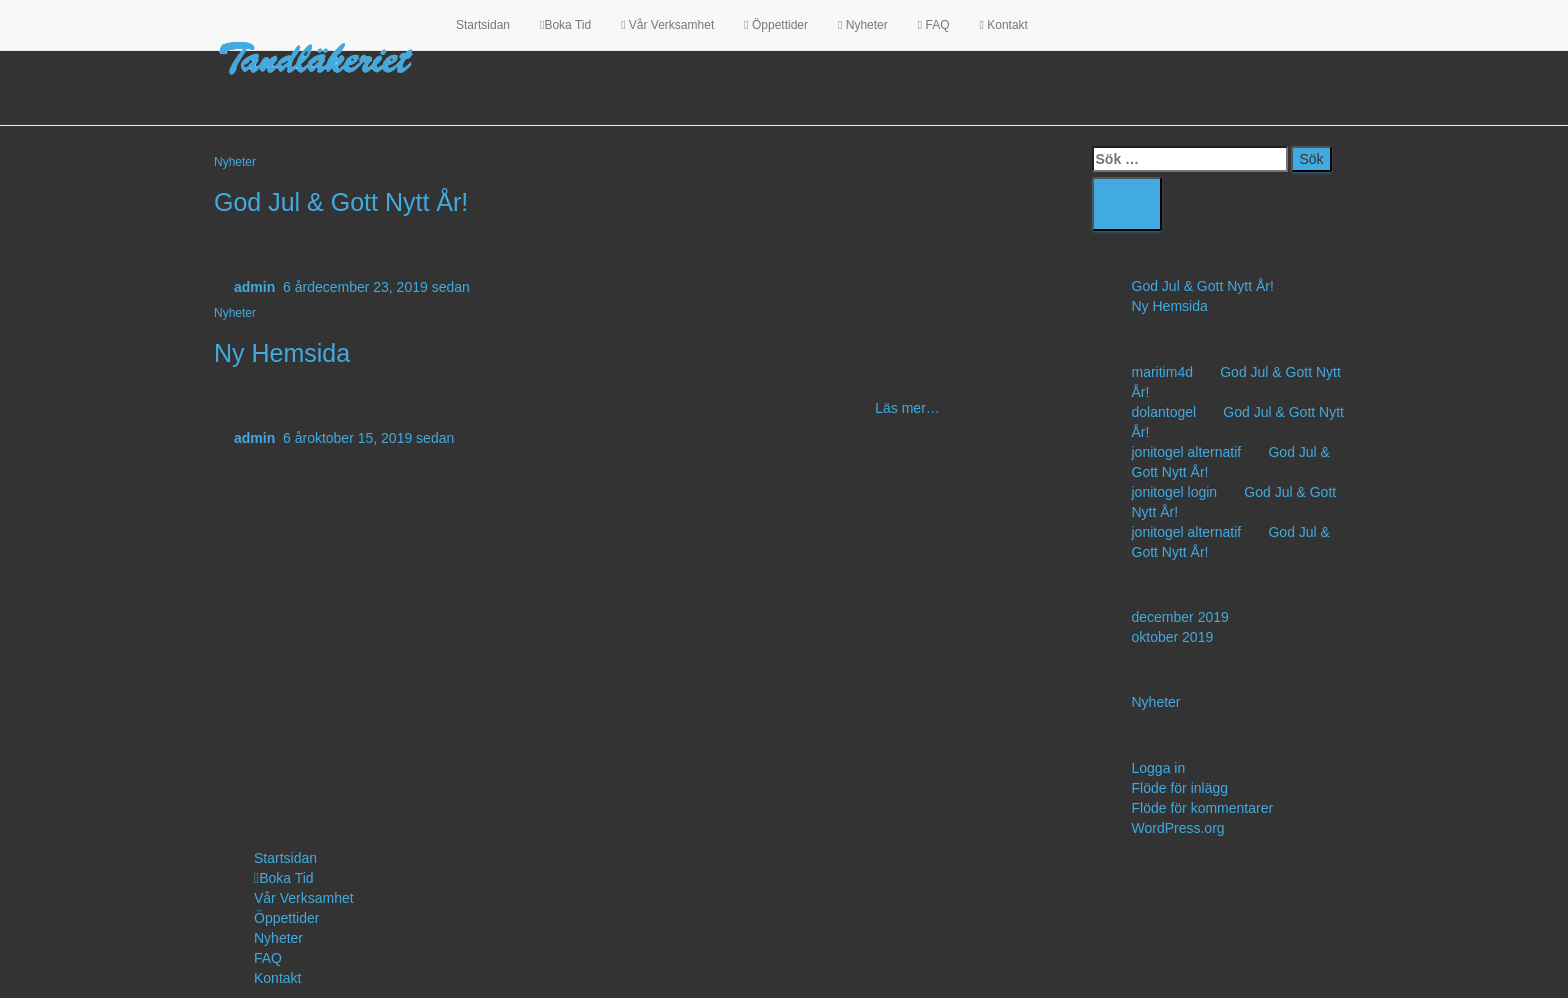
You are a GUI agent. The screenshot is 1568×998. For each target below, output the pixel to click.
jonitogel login (1175, 492)
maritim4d (1162, 372)
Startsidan (483, 25)
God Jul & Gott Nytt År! (341, 202)
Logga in (1159, 768)
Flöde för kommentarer (1203, 808)
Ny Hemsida (282, 353)
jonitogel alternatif (1187, 452)
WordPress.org (1178, 828)
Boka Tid (565, 25)
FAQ (934, 25)
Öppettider (776, 25)
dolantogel (1164, 412)
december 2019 (1180, 617)
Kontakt (1003, 25)
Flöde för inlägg (1180, 788)
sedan (376, 287)
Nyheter (863, 25)
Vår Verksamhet (667, 25)
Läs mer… (905, 408)
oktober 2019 (1173, 637)
